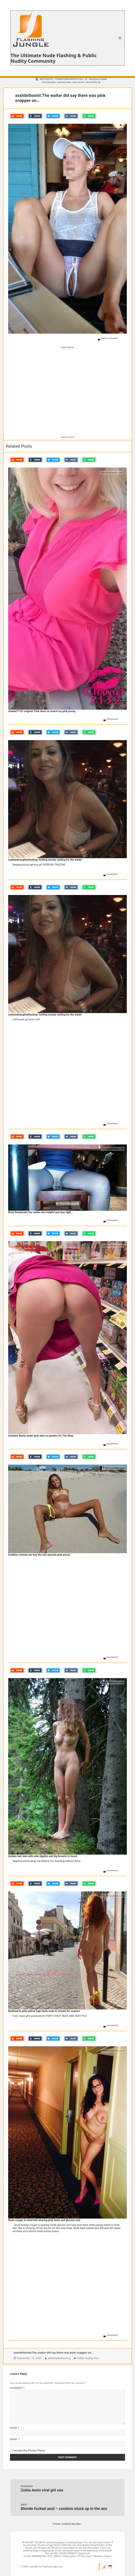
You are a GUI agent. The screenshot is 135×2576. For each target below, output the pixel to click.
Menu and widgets (119, 42)
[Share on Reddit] (17, 116)
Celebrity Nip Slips (71, 2524)
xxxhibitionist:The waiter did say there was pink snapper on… (53, 2352)
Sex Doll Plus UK (93, 82)
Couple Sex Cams (67, 437)
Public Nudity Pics (88, 2358)
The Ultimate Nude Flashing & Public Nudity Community (54, 58)
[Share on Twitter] (53, 116)
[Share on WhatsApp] (89, 116)
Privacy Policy (36, 2450)
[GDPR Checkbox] (11, 2450)
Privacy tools (84, 2556)
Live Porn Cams (64, 82)
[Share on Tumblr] (35, 116)
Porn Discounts (49, 82)
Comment (17, 2387)
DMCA (57, 2556)
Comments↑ (112, 719)
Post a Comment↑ (110, 338)
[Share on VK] (71, 116)
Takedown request (102, 2556)
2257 (50, 2556)
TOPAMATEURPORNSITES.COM (69, 79)
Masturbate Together (98, 79)
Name (14, 2427)
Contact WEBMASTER (35, 2556)
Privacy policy (69, 2556)
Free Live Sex (78, 82)
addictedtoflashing (59, 2358)
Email (15, 2439)
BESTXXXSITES (46, 79)
